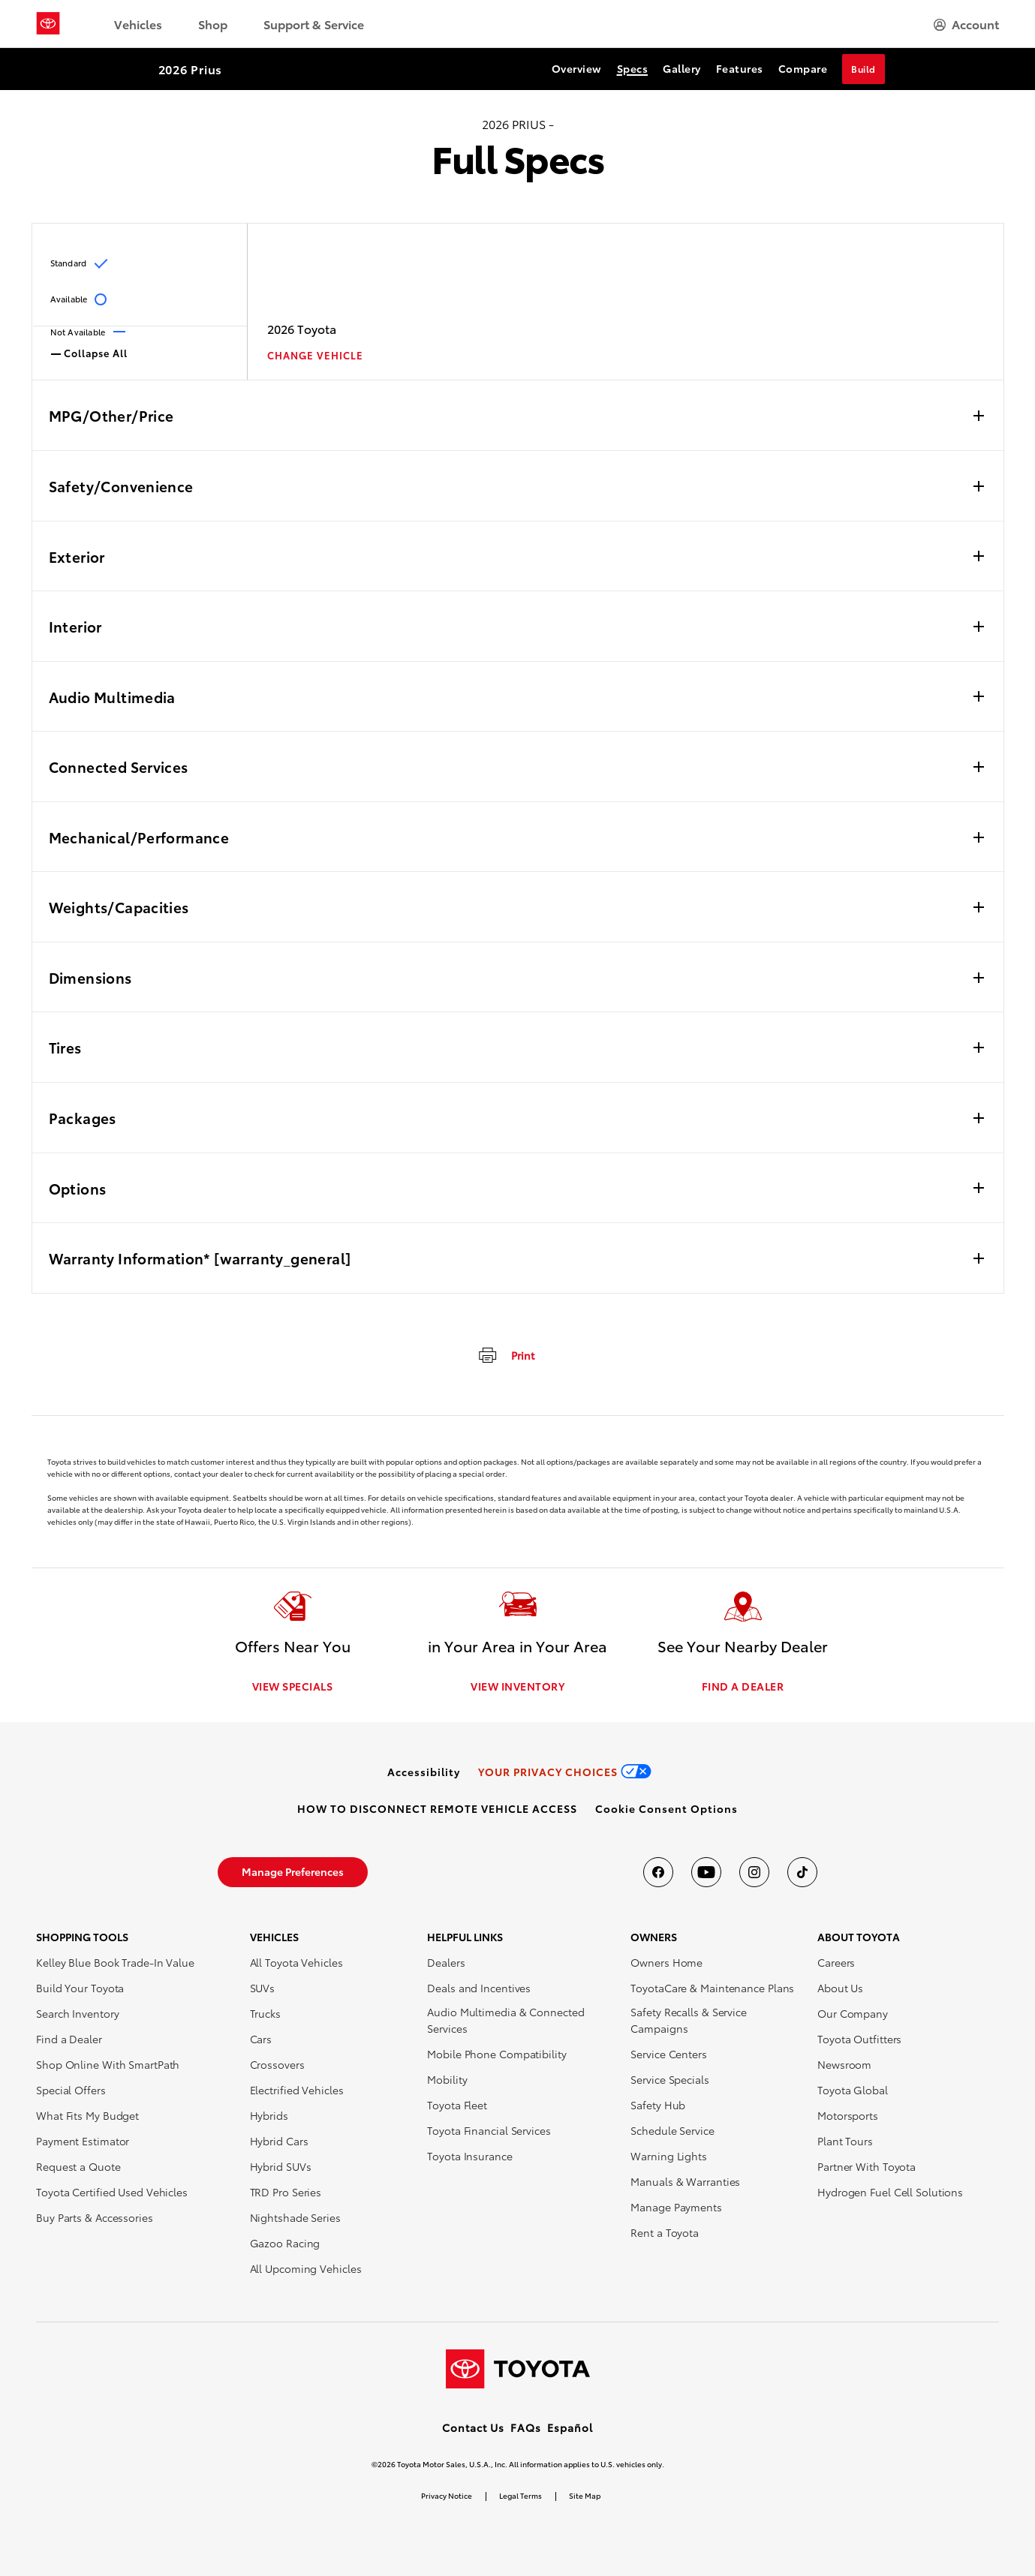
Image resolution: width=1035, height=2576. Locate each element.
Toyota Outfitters (859, 2039)
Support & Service (313, 23)
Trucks (265, 2013)
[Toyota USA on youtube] (706, 1873)
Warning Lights (668, 2156)
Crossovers (277, 2065)
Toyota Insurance (469, 2156)
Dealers (446, 1962)
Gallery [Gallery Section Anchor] (682, 68)
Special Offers (71, 2090)
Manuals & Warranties (685, 2182)
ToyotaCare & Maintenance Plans (712, 1988)
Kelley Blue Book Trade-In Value (115, 1962)
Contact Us (473, 2427)
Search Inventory (77, 2013)
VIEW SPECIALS (292, 1686)
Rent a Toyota (664, 2233)
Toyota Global (852, 2090)
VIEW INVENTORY (517, 1686)
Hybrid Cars (279, 2141)
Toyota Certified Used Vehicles (112, 2192)
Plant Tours (845, 2141)
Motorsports (847, 2116)
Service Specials (669, 2080)
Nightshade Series (295, 2218)
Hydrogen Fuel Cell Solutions (890, 2192)
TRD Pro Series (286, 2192)
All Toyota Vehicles (296, 1962)
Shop (212, 23)
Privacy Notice (446, 2495)
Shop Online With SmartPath (107, 2065)
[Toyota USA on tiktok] (802, 1873)
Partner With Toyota (866, 2167)
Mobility (447, 2080)
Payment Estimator (82, 2141)
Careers (836, 1962)
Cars (261, 2039)
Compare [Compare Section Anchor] (803, 68)
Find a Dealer (69, 2039)
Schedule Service (672, 2131)
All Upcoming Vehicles (306, 2269)
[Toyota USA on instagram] (754, 1873)
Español (570, 2427)
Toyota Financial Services (489, 2131)
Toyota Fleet (457, 2105)
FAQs (525, 2427)
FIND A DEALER (743, 1686)
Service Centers (668, 2054)
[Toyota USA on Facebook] (658, 1873)
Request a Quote (78, 2167)
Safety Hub (657, 2105)
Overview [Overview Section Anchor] (577, 68)
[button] (666, 1809)
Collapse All (89, 352)
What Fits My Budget (87, 2116)
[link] (423, 1772)
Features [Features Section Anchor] (739, 68)
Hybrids (269, 2116)
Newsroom (844, 2065)
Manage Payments (676, 2207)
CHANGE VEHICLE (315, 355)
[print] (505, 1354)
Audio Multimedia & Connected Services (505, 2020)
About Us (840, 1988)
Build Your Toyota (80, 1988)
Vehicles (138, 23)
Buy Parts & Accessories (94, 2218)
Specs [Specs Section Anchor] (632, 68)
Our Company (852, 2013)
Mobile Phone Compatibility (496, 2054)
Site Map (584, 2495)
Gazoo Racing (285, 2243)
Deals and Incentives (479, 1988)
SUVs (262, 1988)
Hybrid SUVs (280, 2167)
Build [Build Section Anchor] (863, 68)
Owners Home (666, 1962)
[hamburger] (966, 24)
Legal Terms (520, 2495)
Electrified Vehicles (297, 2090)
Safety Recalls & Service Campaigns (688, 2020)
